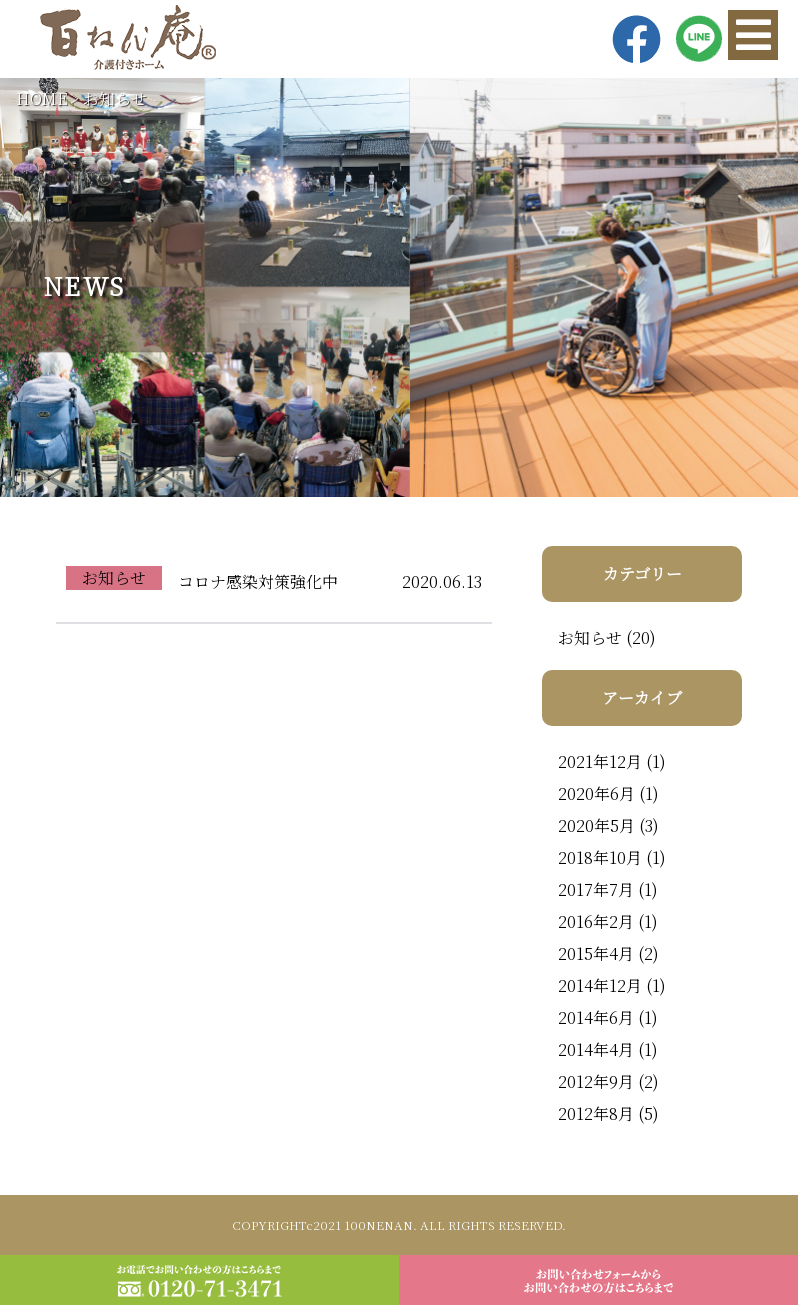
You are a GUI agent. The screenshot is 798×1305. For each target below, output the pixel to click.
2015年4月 (596, 953)
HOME (42, 98)
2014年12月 (600, 985)
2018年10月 (600, 857)
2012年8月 (596, 1113)
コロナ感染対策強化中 (258, 581)
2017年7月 (596, 889)
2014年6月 (596, 1017)
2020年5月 (596, 825)
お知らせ (115, 98)
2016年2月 (596, 921)
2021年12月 (600, 761)
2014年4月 (596, 1049)
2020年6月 (596, 793)
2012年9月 (596, 1081)
